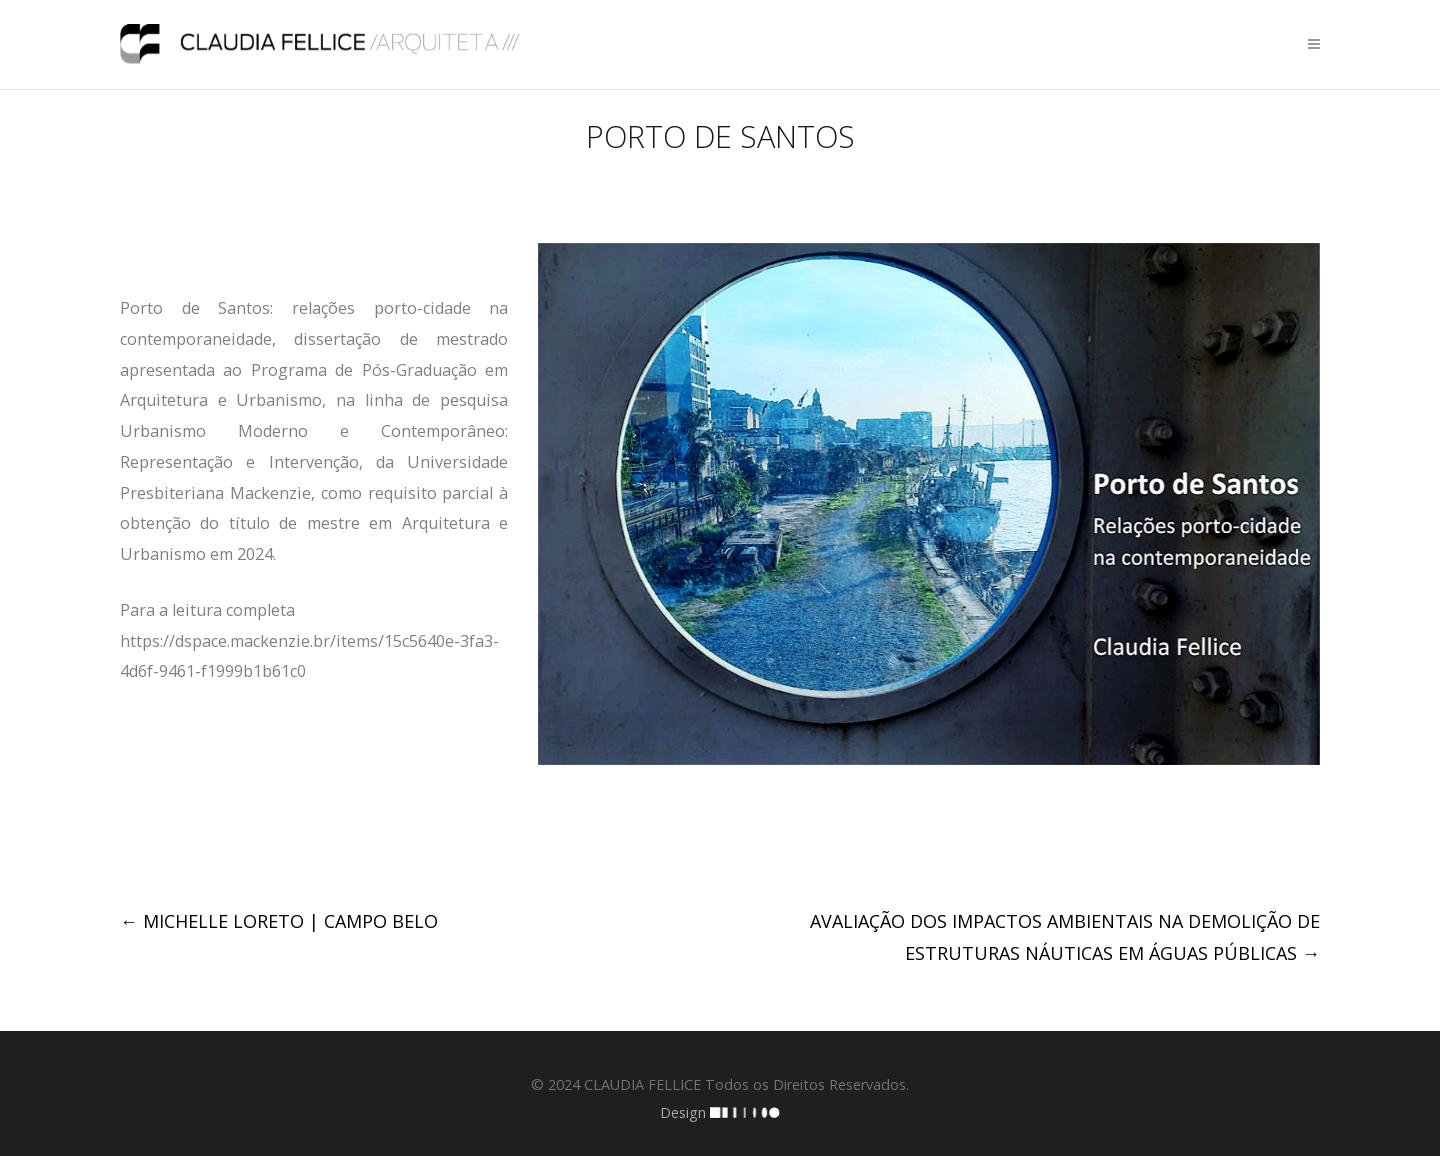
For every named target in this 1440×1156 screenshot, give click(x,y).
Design (720, 1112)
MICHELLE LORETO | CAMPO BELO (279, 921)
